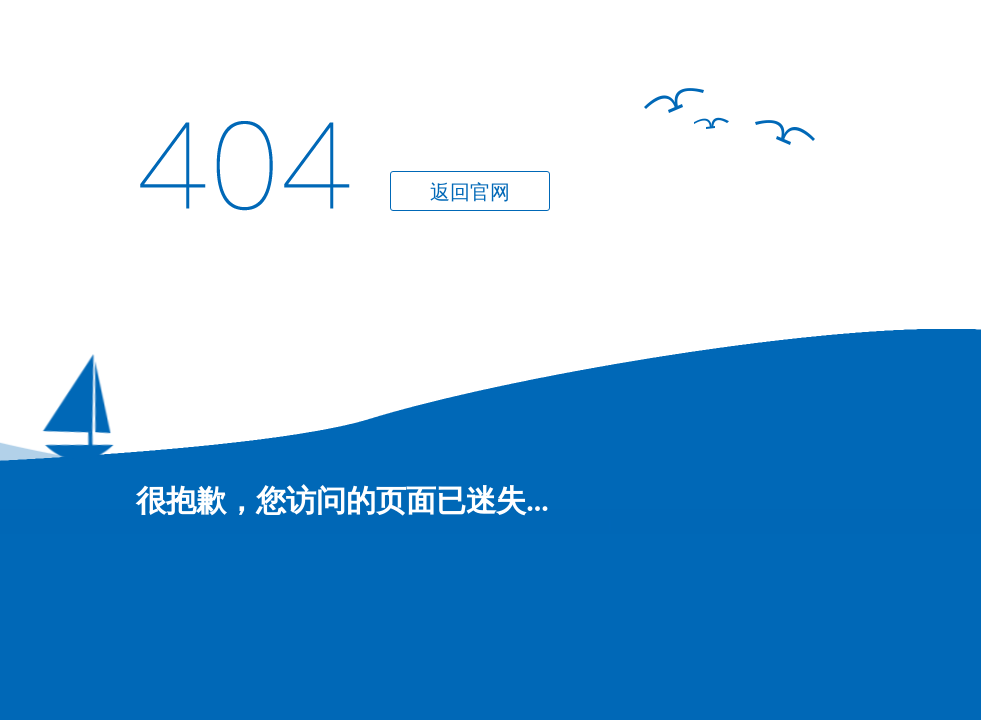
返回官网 (470, 192)
